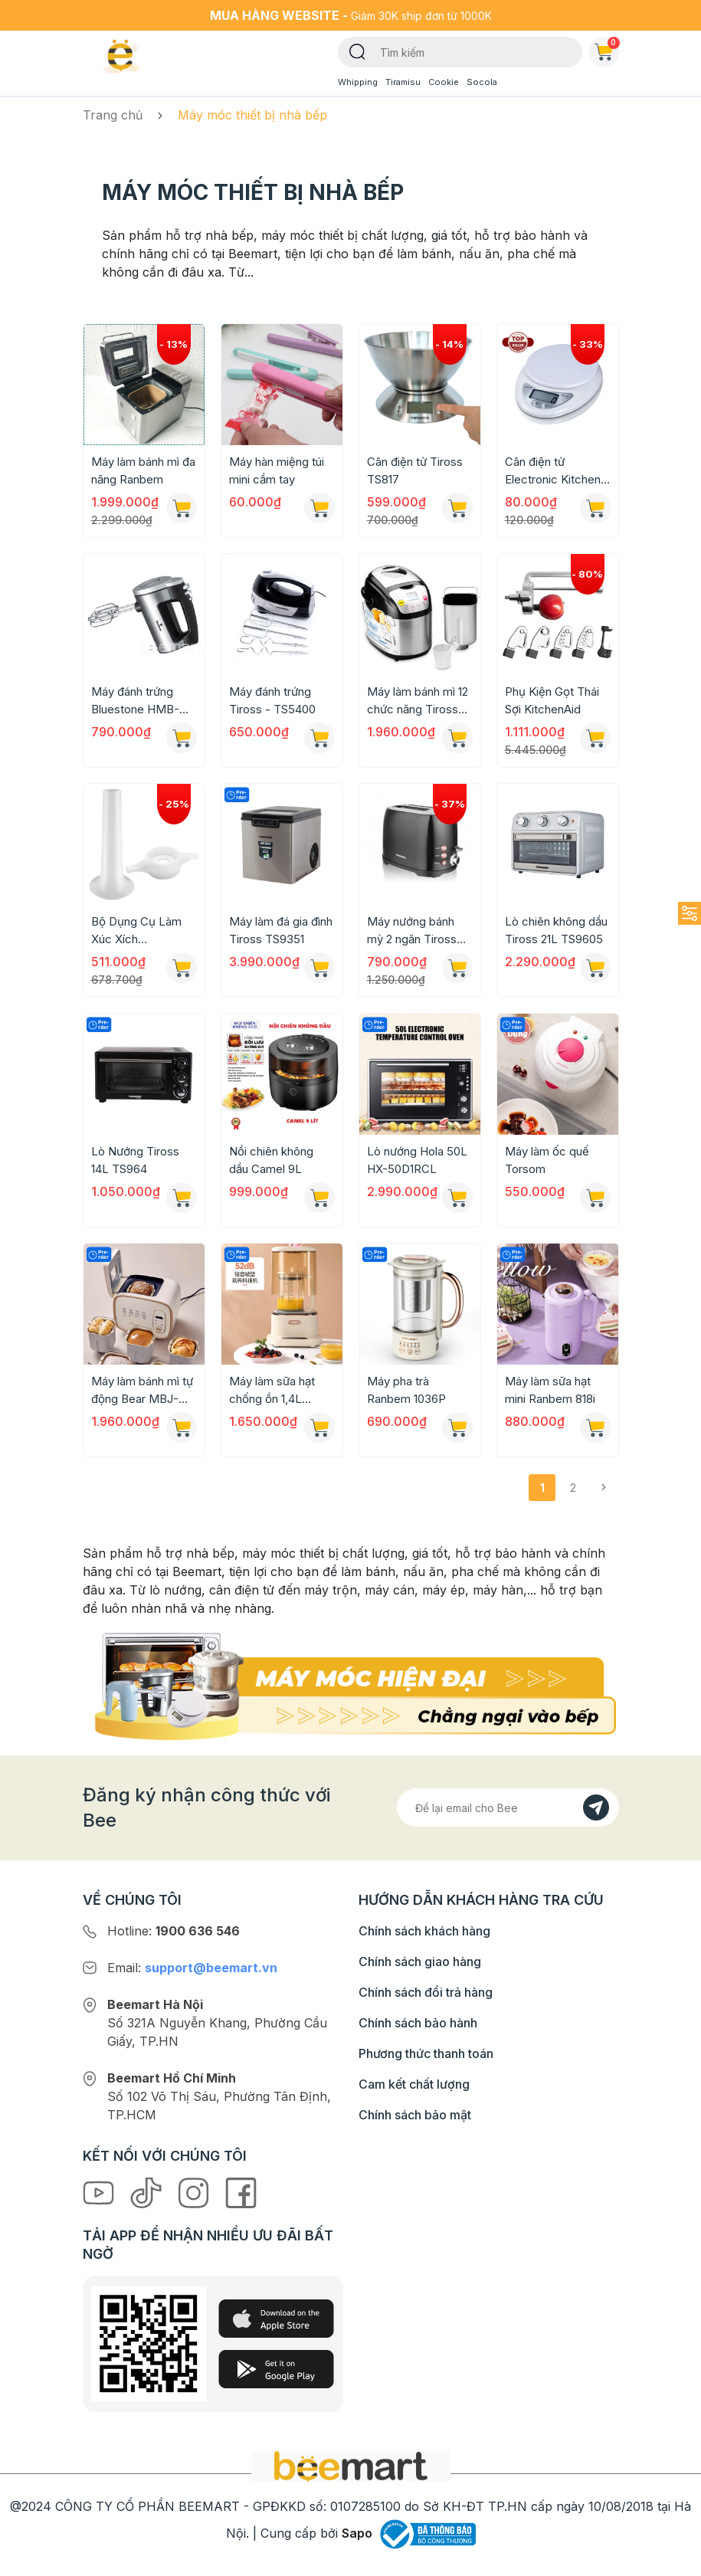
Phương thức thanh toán (426, 2053)
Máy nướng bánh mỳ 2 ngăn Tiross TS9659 (412, 931)
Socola (482, 82)
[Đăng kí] (596, 1807)
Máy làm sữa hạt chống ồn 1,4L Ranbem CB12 (272, 1391)
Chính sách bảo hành (418, 2022)
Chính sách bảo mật (415, 2114)
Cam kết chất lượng (414, 2084)
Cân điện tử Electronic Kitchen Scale (553, 471)
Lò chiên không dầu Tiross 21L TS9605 (556, 930)
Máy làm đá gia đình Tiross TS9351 (280, 930)
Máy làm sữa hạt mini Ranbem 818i (550, 1390)
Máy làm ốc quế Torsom (547, 1160)
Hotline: (173, 1931)
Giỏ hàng (607, 49)
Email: (192, 1967)
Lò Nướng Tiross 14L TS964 (135, 1160)
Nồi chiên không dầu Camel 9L (271, 1160)
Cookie (443, 82)
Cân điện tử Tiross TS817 (415, 470)
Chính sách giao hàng (420, 1961)
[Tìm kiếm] (357, 50)
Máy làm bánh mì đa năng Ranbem (143, 470)
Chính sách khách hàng (424, 1931)
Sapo (357, 2533)
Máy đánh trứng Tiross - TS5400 (272, 700)
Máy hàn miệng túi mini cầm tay (276, 470)
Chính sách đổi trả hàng (426, 1992)
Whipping (358, 82)
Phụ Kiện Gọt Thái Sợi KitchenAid (552, 700)
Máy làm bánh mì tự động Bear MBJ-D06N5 (142, 1391)
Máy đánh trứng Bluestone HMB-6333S (135, 701)
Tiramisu (403, 82)
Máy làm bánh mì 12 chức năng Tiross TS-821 (417, 701)
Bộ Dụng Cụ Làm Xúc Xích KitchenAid (136, 931)
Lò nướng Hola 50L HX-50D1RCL (417, 1160)
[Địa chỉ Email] (508, 1807)
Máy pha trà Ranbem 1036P (406, 1390)
